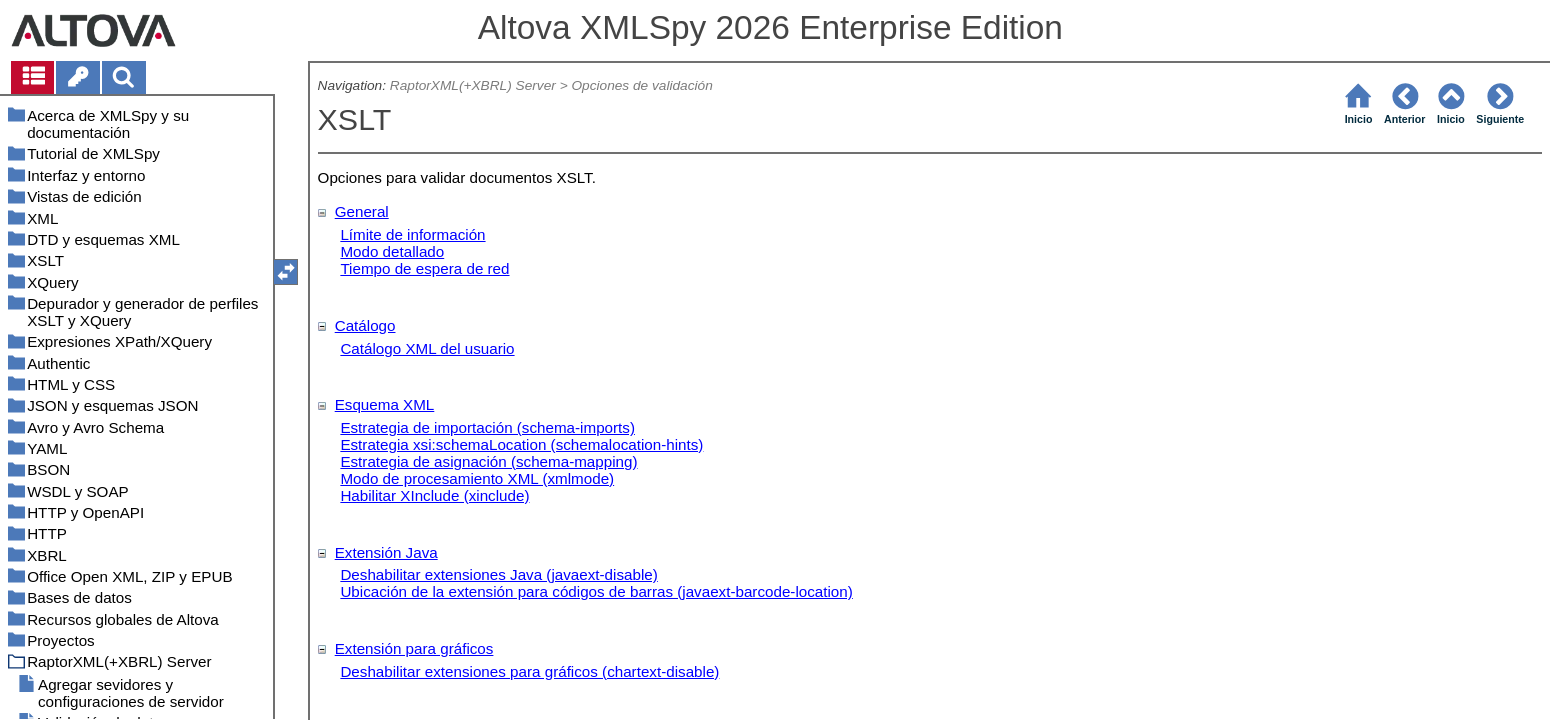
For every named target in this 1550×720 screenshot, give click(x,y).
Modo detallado (392, 251)
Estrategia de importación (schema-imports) (487, 427)
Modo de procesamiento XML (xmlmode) (477, 478)
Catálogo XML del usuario (427, 348)
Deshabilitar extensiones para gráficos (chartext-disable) (529, 671)
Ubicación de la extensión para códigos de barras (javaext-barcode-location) (596, 591)
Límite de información (412, 234)
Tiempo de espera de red (424, 268)
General (362, 211)
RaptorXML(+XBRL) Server (473, 85)
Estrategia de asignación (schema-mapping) (488, 461)
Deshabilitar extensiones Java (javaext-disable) (498, 574)
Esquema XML (385, 404)
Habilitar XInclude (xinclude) (434, 495)
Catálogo (365, 325)
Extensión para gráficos (414, 648)
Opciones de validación (641, 85)
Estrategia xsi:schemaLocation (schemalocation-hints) (521, 444)
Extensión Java (386, 552)
